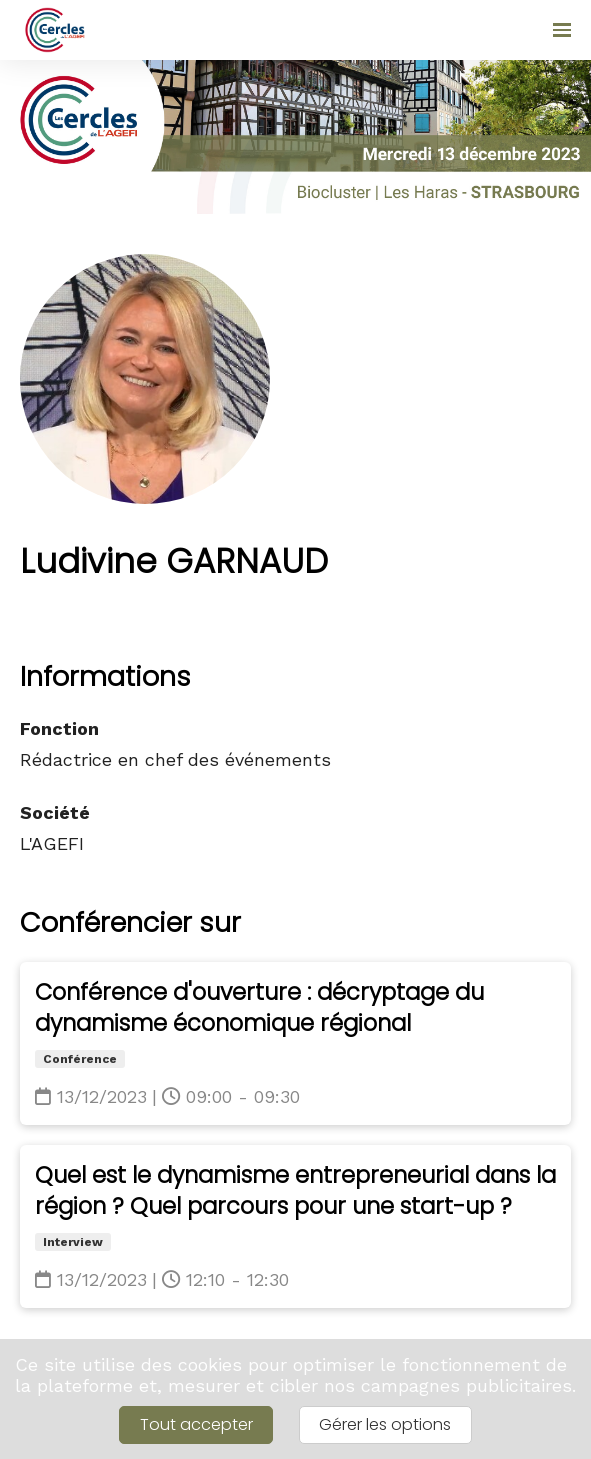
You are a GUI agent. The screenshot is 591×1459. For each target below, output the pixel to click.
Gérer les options (385, 1424)
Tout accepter (196, 1424)
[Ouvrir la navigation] (562, 30)
